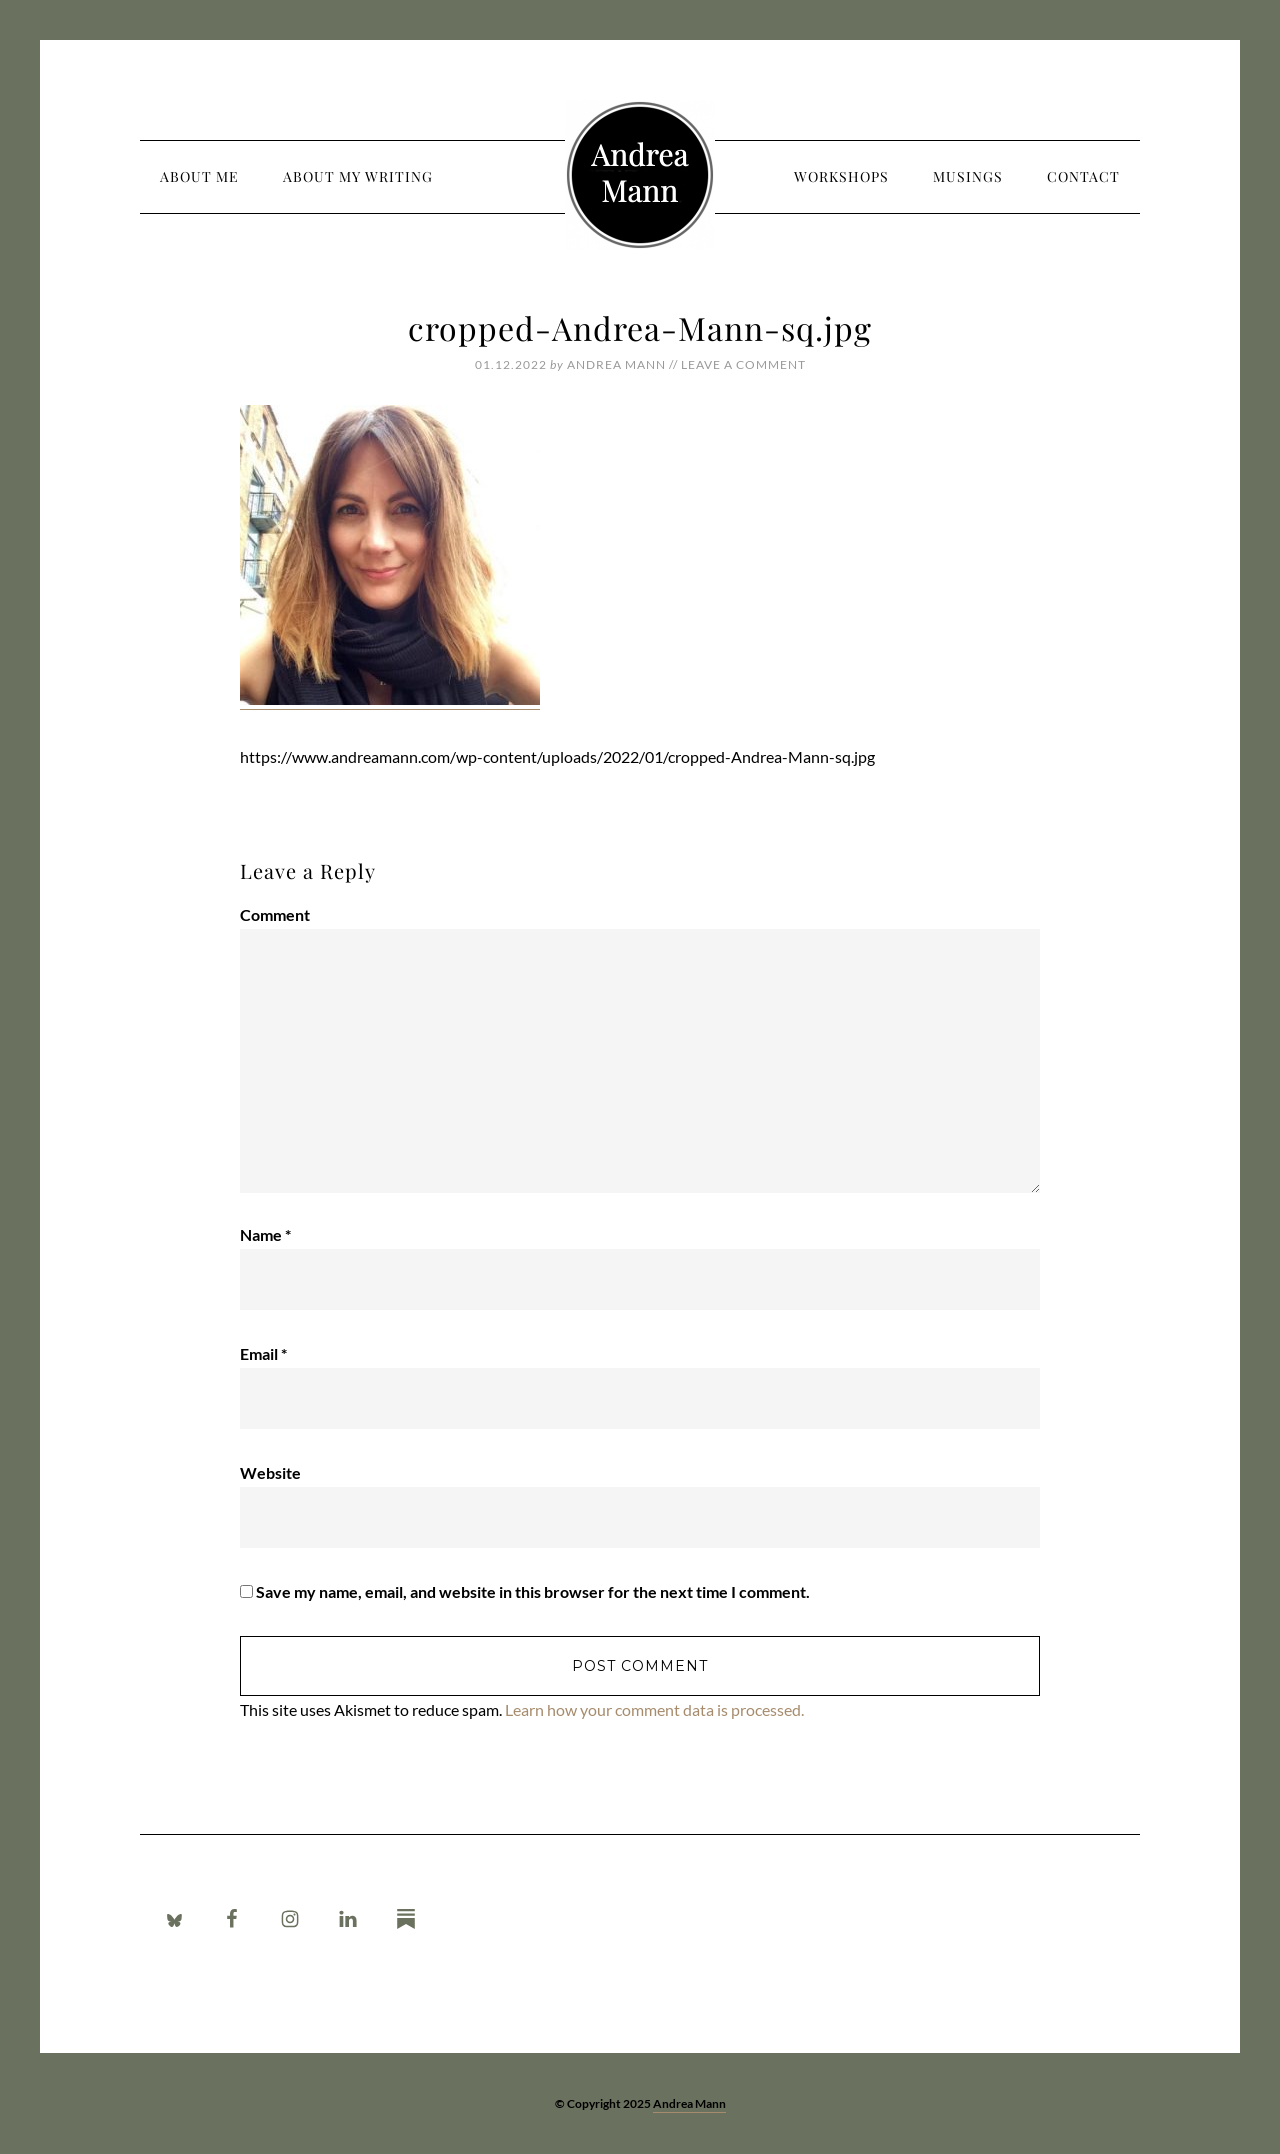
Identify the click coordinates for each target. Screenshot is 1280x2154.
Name (265, 1234)
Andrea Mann (640, 175)
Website (270, 1472)
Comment (275, 914)
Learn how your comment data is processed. (654, 1709)
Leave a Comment (743, 364)
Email (263, 1353)
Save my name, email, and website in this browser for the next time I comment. (533, 1591)
